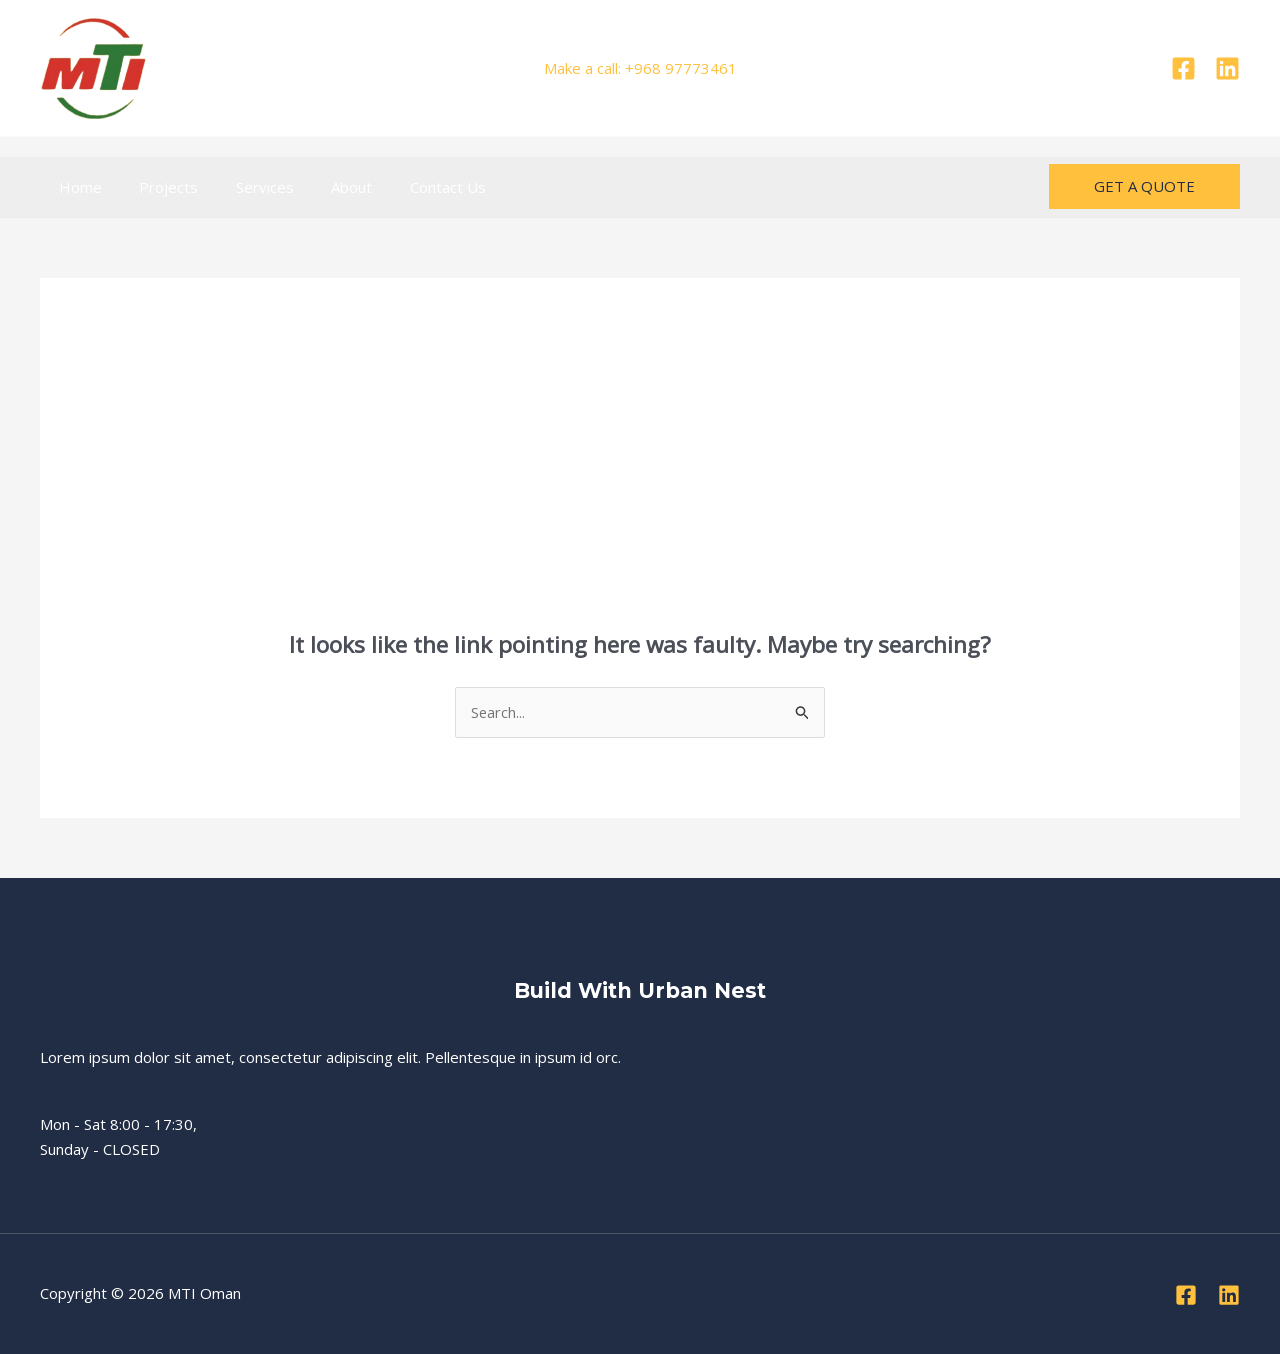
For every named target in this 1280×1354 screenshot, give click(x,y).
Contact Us (414, 187)
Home (76, 187)
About (325, 187)
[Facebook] (1183, 68)
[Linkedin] (1227, 68)
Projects (157, 187)
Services (246, 187)
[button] (1144, 186)
